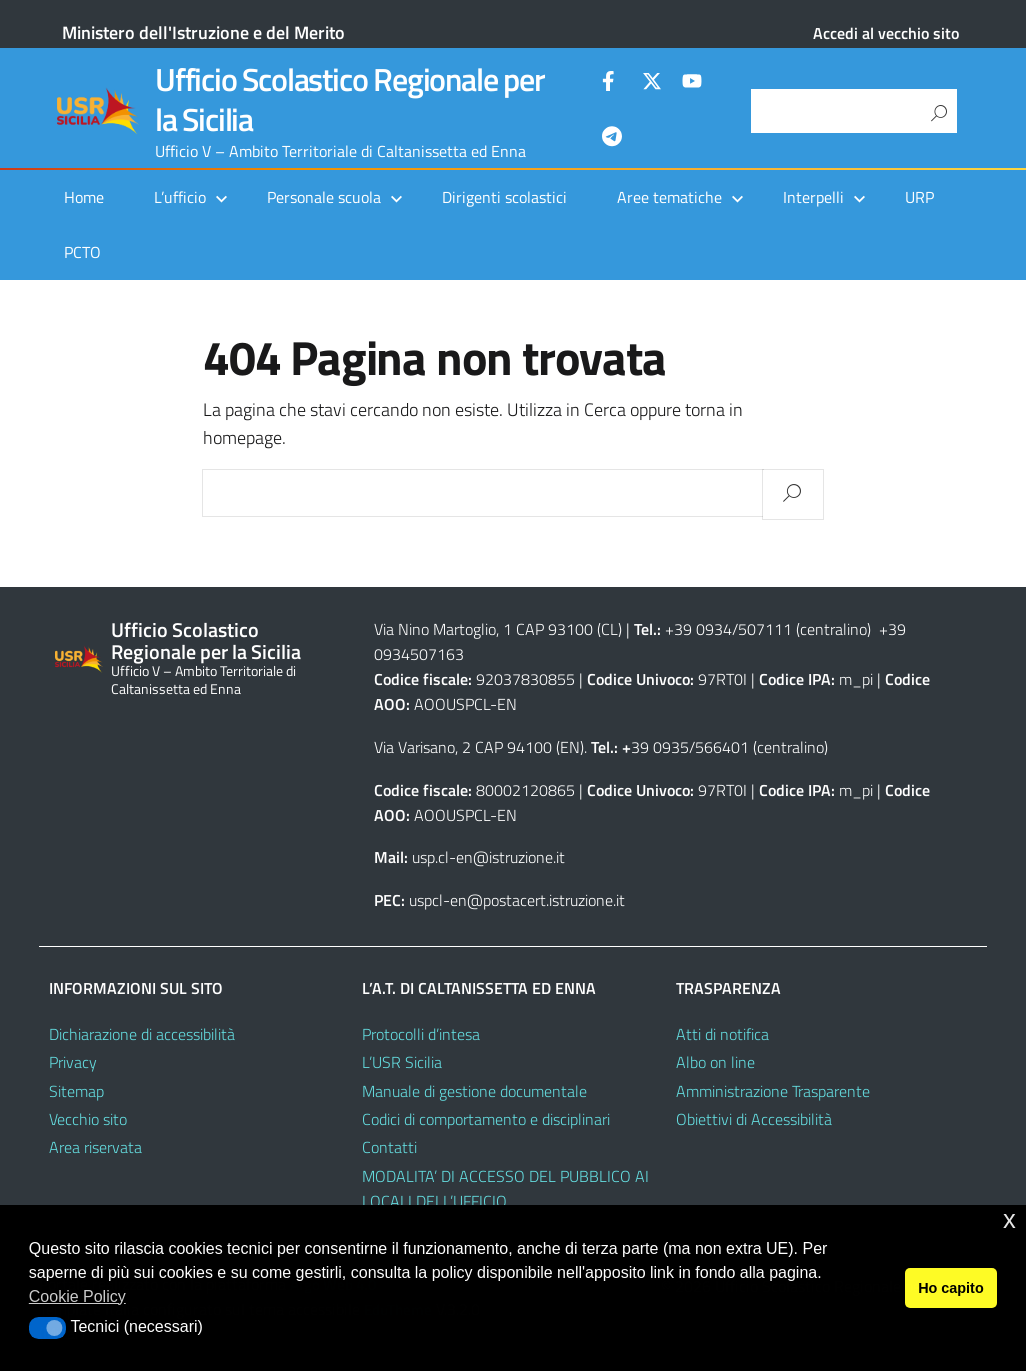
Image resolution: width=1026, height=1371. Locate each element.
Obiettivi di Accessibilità (754, 1119)
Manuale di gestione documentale (474, 1091)
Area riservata (95, 1147)
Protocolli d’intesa (421, 1034)
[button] (47, 1328)
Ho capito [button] (951, 1288)
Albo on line (715, 1062)
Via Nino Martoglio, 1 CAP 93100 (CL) (498, 629)
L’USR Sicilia (402, 1062)
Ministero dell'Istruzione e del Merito (203, 32)
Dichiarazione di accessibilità (142, 1034)
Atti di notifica (722, 1034)
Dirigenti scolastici (504, 197)
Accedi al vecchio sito (886, 33)
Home (84, 197)
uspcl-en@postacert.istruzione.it (517, 900)
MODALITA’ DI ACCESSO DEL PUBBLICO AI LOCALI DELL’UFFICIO (505, 1188)
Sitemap (76, 1091)
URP (919, 197)
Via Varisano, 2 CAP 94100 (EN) (479, 747)
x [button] (1009, 1219)
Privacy (73, 1062)
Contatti (389, 1147)
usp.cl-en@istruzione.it (488, 857)
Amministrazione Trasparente (773, 1091)
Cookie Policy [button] (77, 1296)
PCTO (82, 252)
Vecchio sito (88, 1119)
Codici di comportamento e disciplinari (486, 1119)
